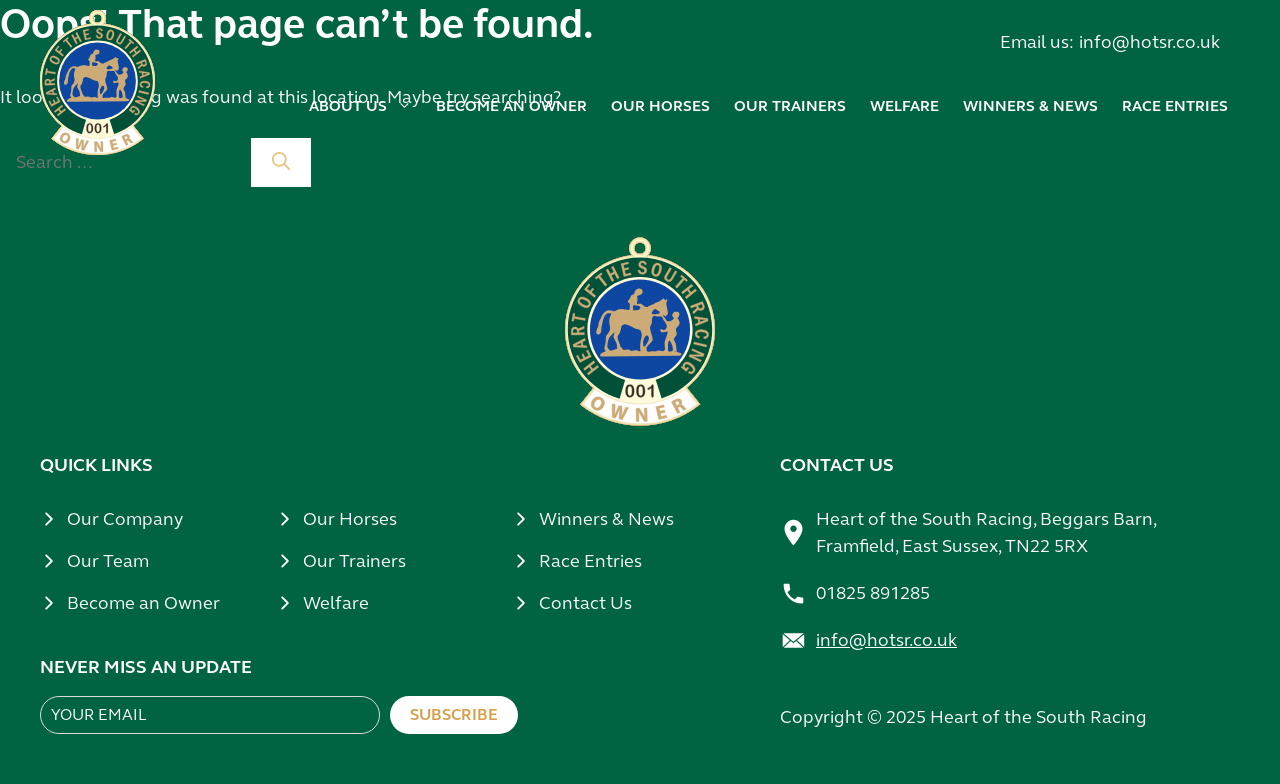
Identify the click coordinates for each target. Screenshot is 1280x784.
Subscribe (454, 714)
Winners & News (606, 519)
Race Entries (1175, 106)
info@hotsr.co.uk (1149, 42)
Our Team (108, 561)
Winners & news (1030, 106)
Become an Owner (143, 603)
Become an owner (511, 106)
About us (360, 106)
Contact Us (585, 603)
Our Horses (350, 519)
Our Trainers (354, 561)
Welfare (904, 106)
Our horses (660, 106)
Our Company (125, 519)
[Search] (281, 162)
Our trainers (790, 106)
